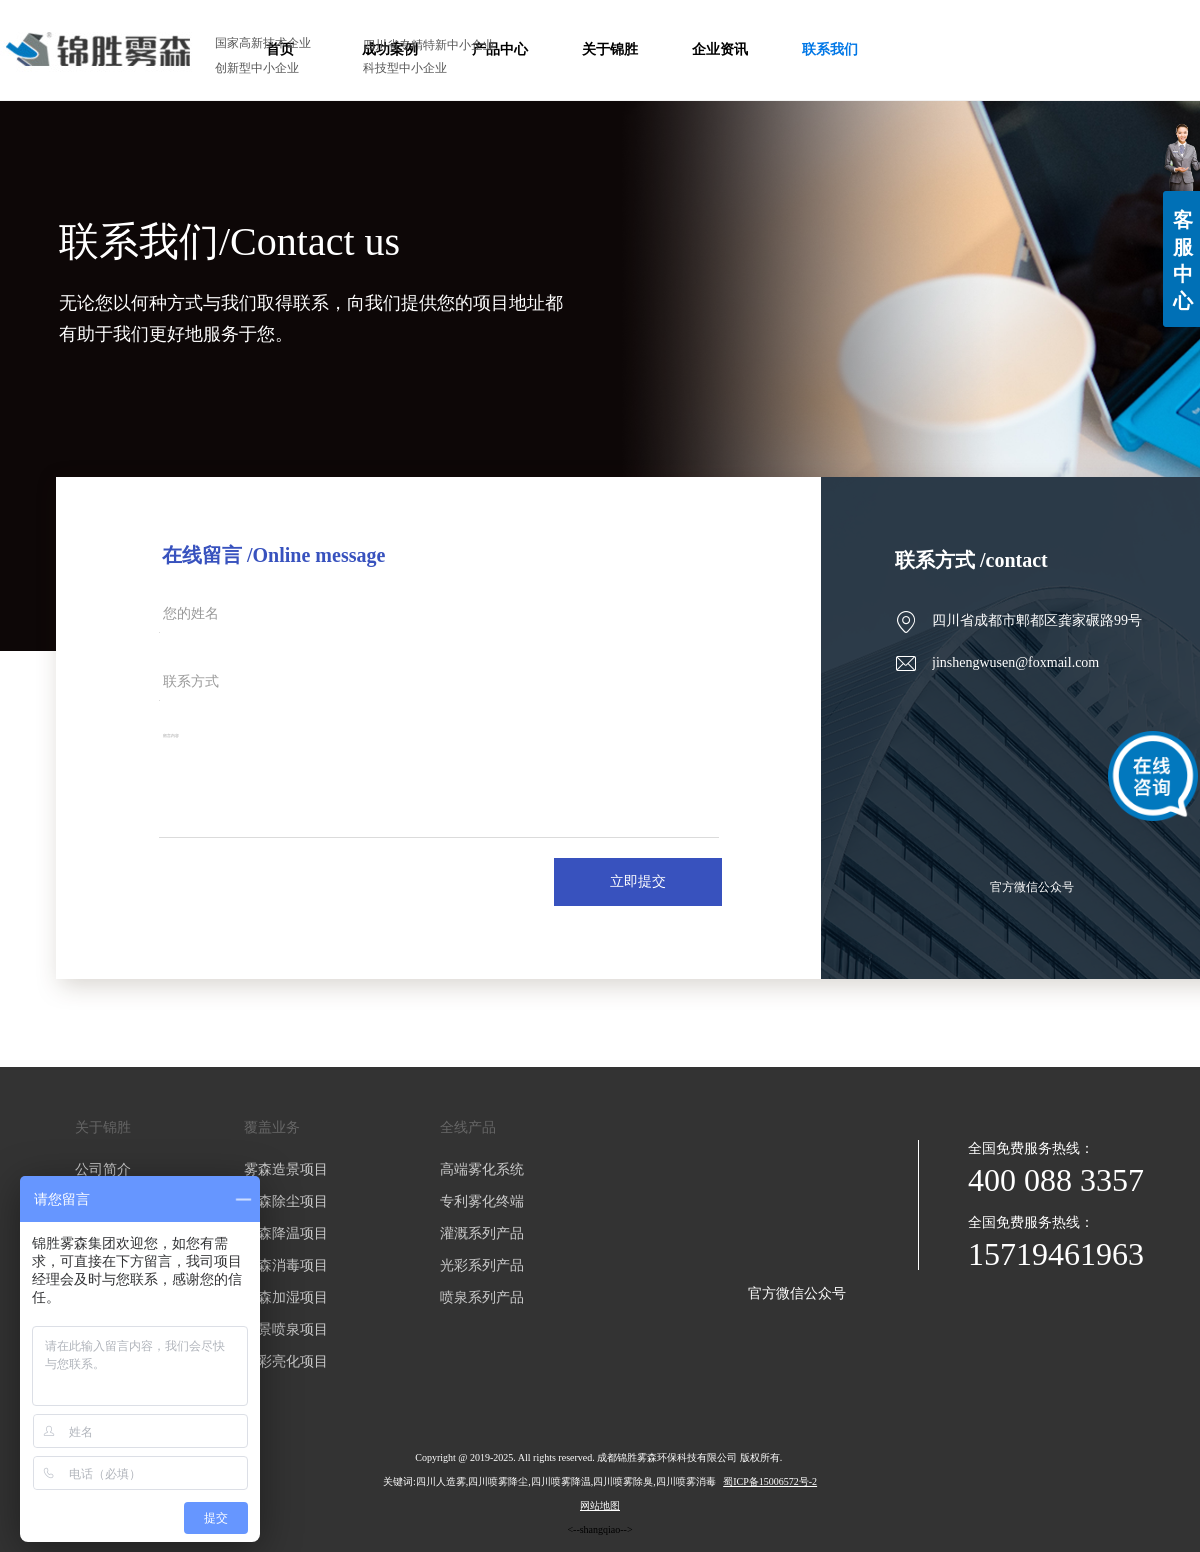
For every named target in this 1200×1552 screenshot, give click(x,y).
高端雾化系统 (482, 1169)
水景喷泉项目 (286, 1329)
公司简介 (103, 1169)
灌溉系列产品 (482, 1233)
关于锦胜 (103, 1127)
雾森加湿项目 (286, 1297)
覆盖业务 (272, 1127)
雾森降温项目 (286, 1233)
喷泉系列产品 (482, 1297)
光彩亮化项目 (286, 1361)
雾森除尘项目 (286, 1201)
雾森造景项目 (286, 1169)
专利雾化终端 (482, 1201)
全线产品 (468, 1127)
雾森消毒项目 (286, 1265)
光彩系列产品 (482, 1265)
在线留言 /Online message (273, 555)
